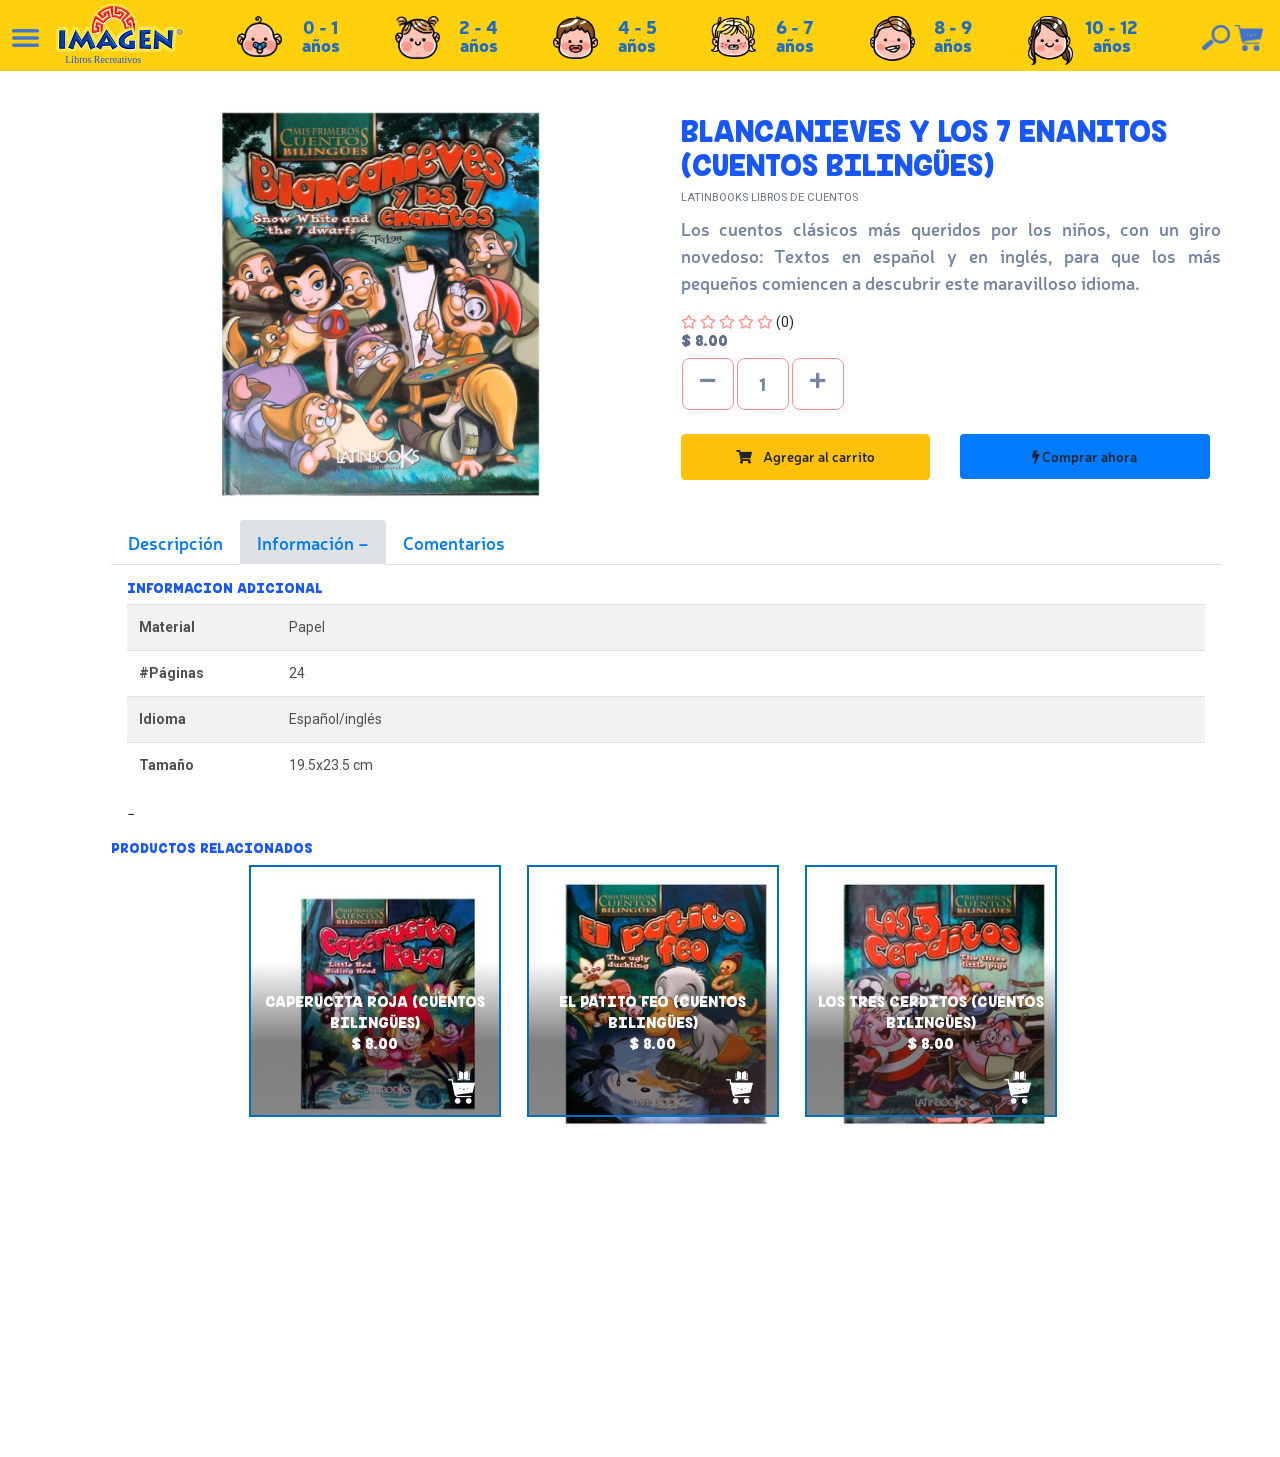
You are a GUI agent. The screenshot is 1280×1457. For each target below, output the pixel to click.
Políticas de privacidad (679, 1319)
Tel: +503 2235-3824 (1093, 1302)
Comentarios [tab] (454, 542)
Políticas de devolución (681, 1297)
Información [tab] (307, 542)
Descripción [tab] (175, 542)
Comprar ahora (1084, 456)
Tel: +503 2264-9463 (1094, 1324)
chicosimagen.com (698, 1430)
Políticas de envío (663, 1275)
